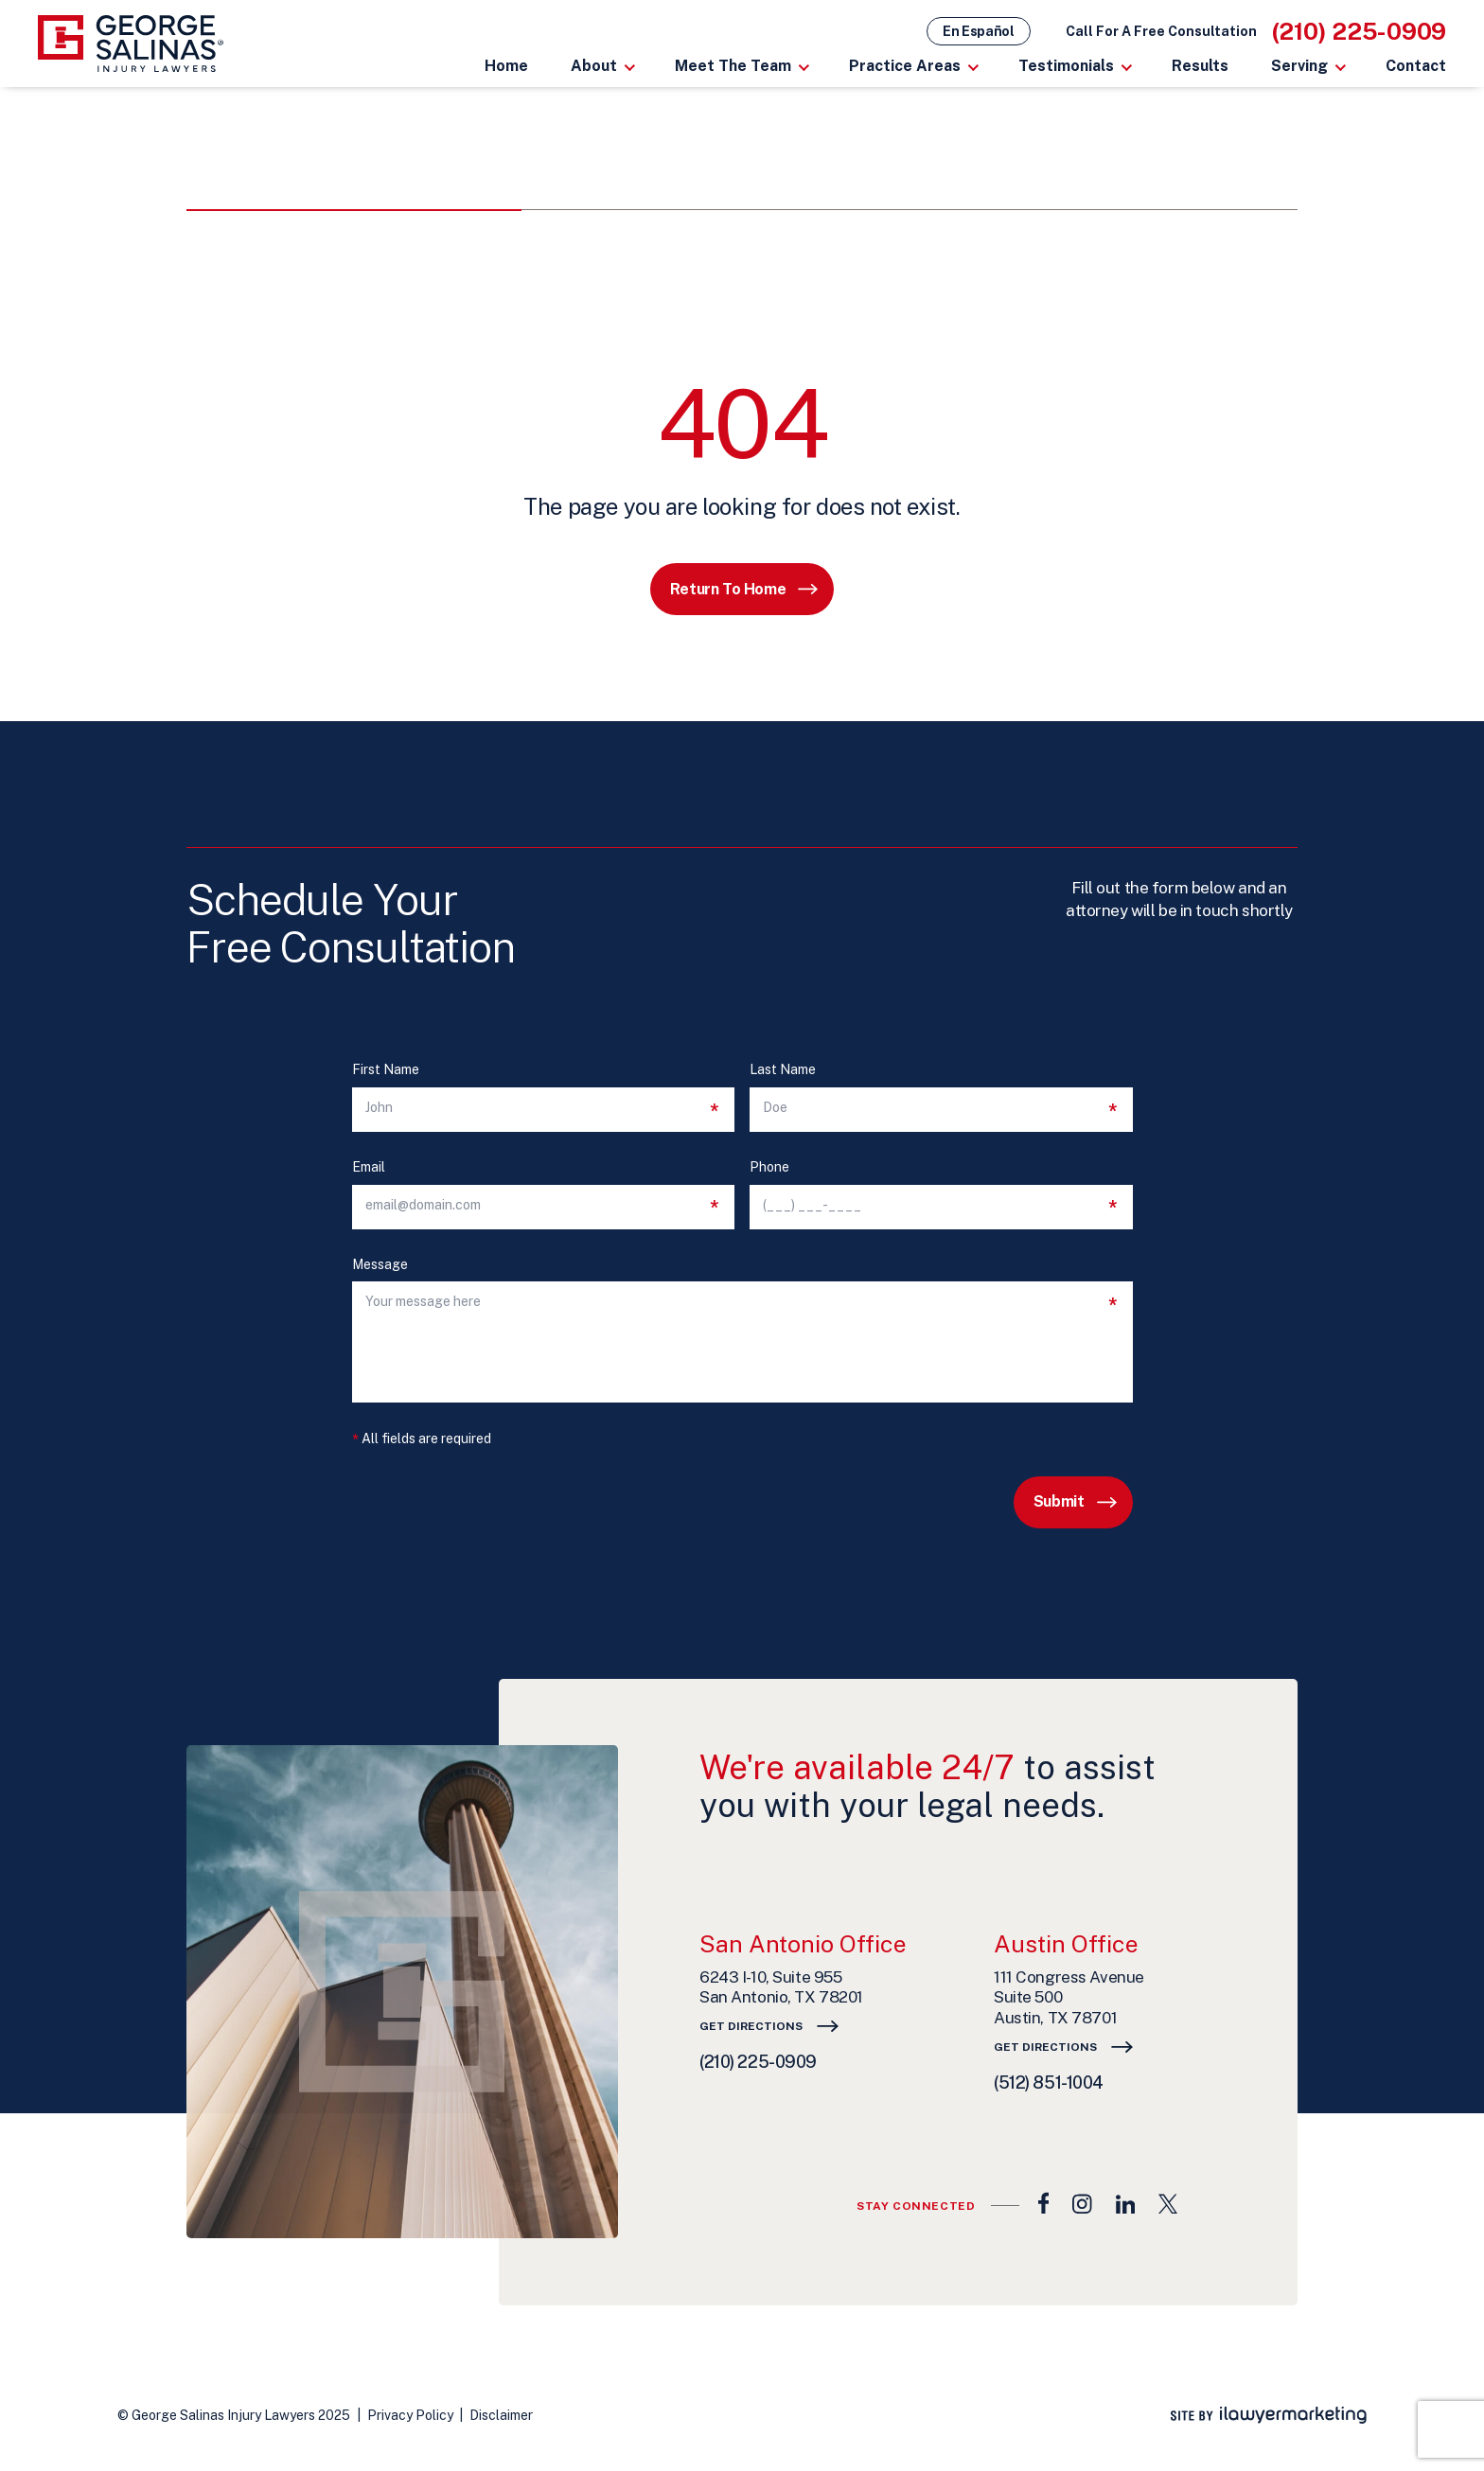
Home (506, 66)
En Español (979, 31)
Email (368, 1167)
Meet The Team (733, 66)
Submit (1059, 1501)
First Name (385, 1070)
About (594, 66)
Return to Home (728, 589)
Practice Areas (905, 66)
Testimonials (1066, 66)
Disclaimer (501, 2415)
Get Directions (751, 2026)
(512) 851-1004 (1049, 2082)
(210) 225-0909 (1359, 31)
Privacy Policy (410, 2415)
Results (1200, 66)
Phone (769, 1167)
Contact (1416, 66)
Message (380, 1265)
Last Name (783, 1070)
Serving (1299, 66)
